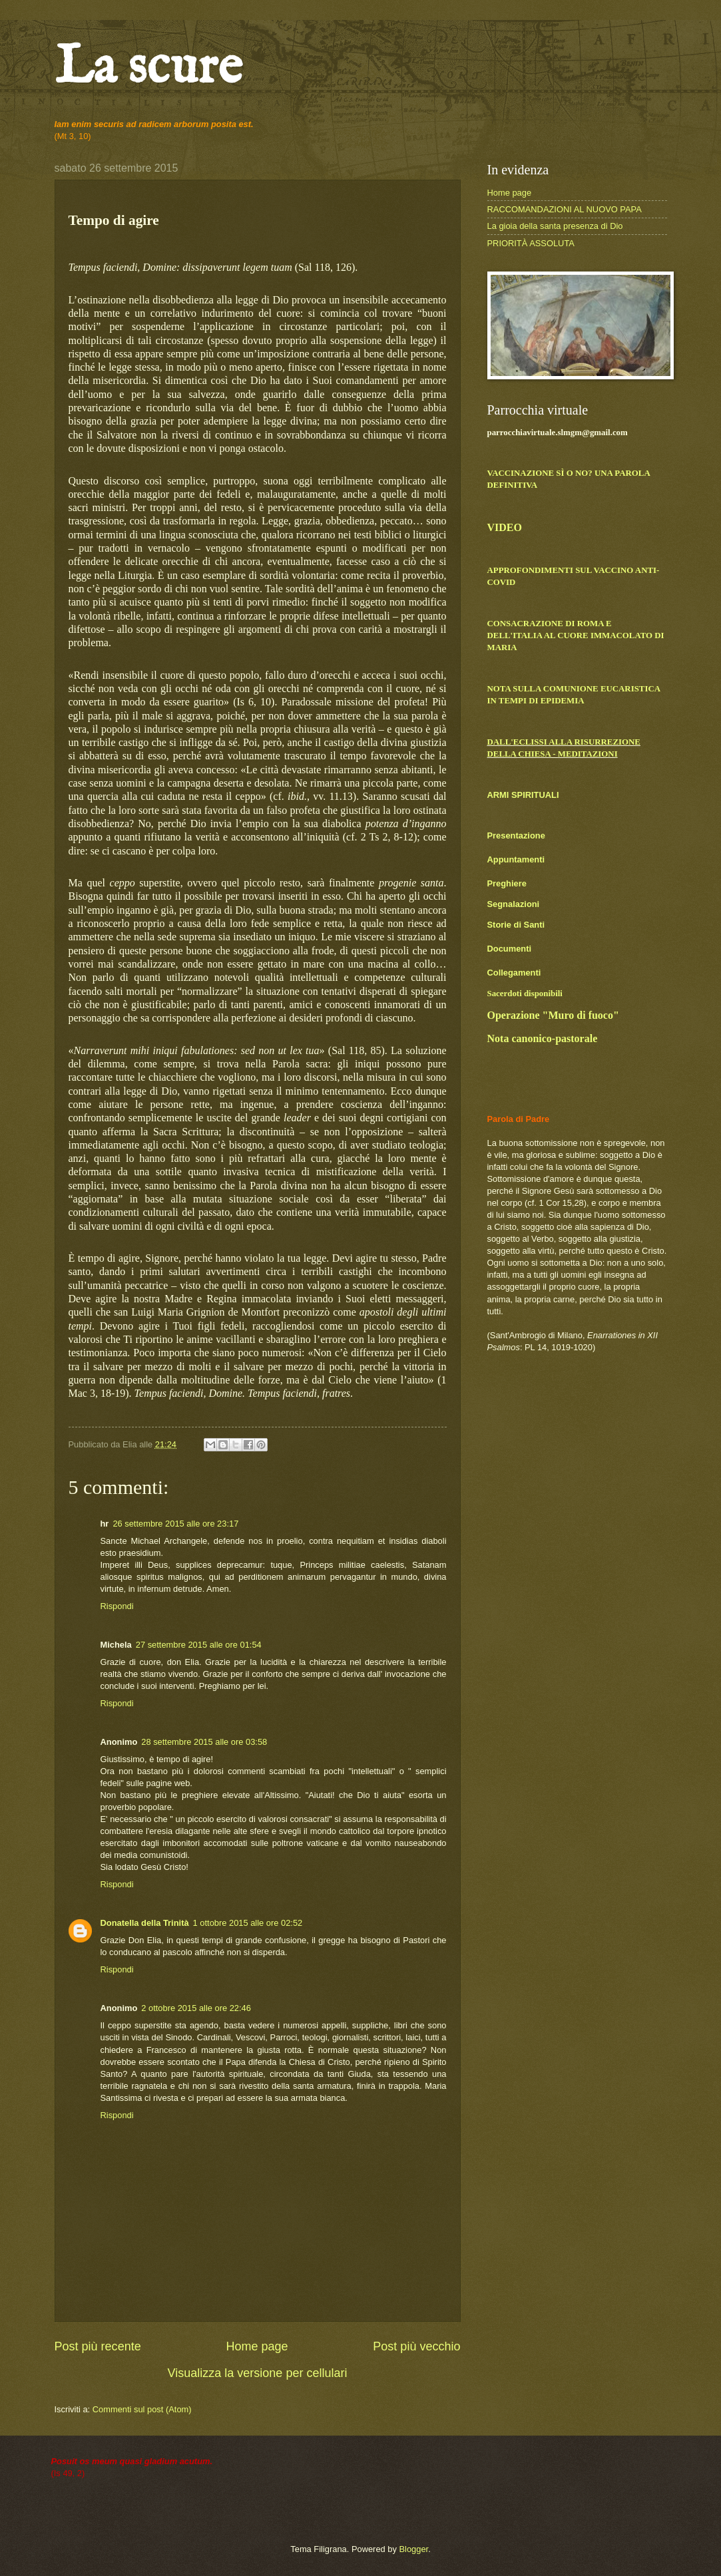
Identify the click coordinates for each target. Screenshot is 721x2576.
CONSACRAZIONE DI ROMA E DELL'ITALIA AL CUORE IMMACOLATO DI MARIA (575, 635)
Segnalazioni (513, 904)
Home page (257, 2346)
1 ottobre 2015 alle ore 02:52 (248, 1923)
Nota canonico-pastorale (542, 1038)
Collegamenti (514, 973)
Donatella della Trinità (145, 1923)
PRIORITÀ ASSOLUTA (531, 243)
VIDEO (504, 527)
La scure (148, 68)
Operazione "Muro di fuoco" (553, 1015)
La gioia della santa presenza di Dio (555, 226)
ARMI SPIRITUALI (523, 795)
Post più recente (98, 2346)
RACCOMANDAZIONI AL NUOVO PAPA (564, 209)
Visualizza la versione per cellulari (257, 2373)
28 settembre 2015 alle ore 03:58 (204, 1742)
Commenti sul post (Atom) (142, 2409)
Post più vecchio (416, 2346)
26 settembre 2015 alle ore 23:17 (175, 1524)
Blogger (413, 2549)
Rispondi (117, 1606)
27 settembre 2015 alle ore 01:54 (199, 1645)
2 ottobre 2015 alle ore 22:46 (196, 2008)
